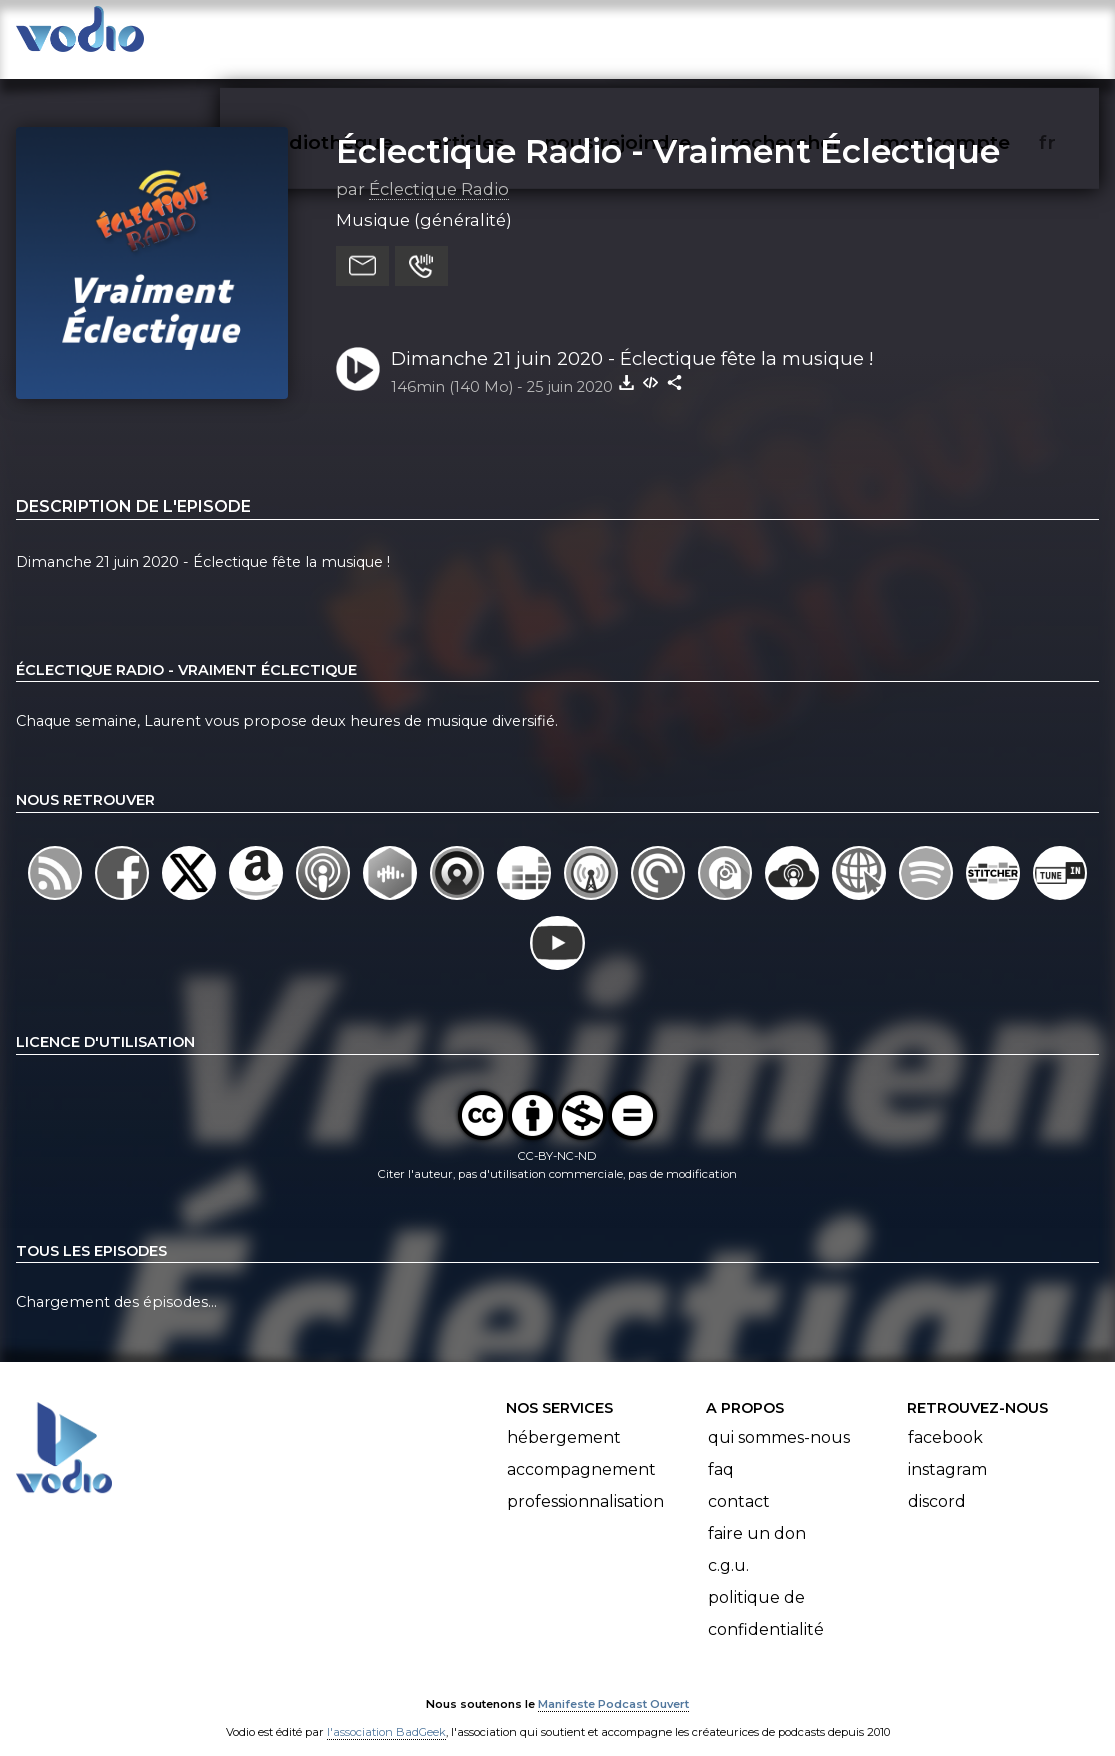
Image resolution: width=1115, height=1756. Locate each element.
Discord (937, 1482)
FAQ (721, 1450)
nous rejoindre (658, 36)
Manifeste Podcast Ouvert (613, 1684)
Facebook (945, 1418)
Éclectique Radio (439, 169)
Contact (739, 1482)
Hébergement (564, 1418)
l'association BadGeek (386, 1712)
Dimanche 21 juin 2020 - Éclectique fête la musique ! (632, 338)
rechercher (821, 36)
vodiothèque (377, 36)
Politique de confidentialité (766, 1594)
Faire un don (757, 1514)
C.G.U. (728, 1546)
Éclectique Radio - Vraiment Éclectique (668, 131)
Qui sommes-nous (779, 1418)
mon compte (977, 36)
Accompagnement (581, 1450)
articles (513, 36)
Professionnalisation (585, 1482)
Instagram (947, 1450)
